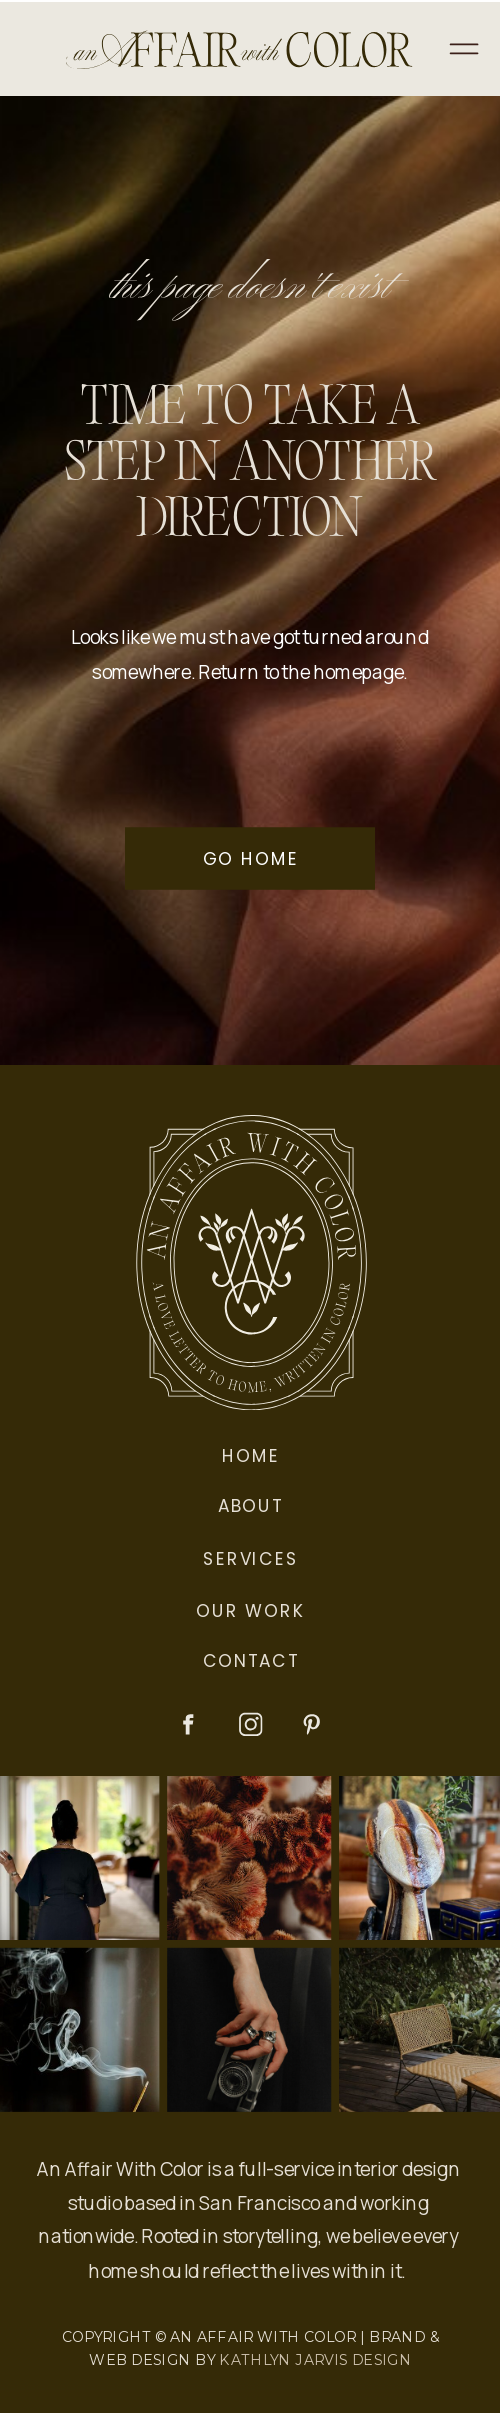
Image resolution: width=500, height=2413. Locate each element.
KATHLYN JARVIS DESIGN (315, 2359)
